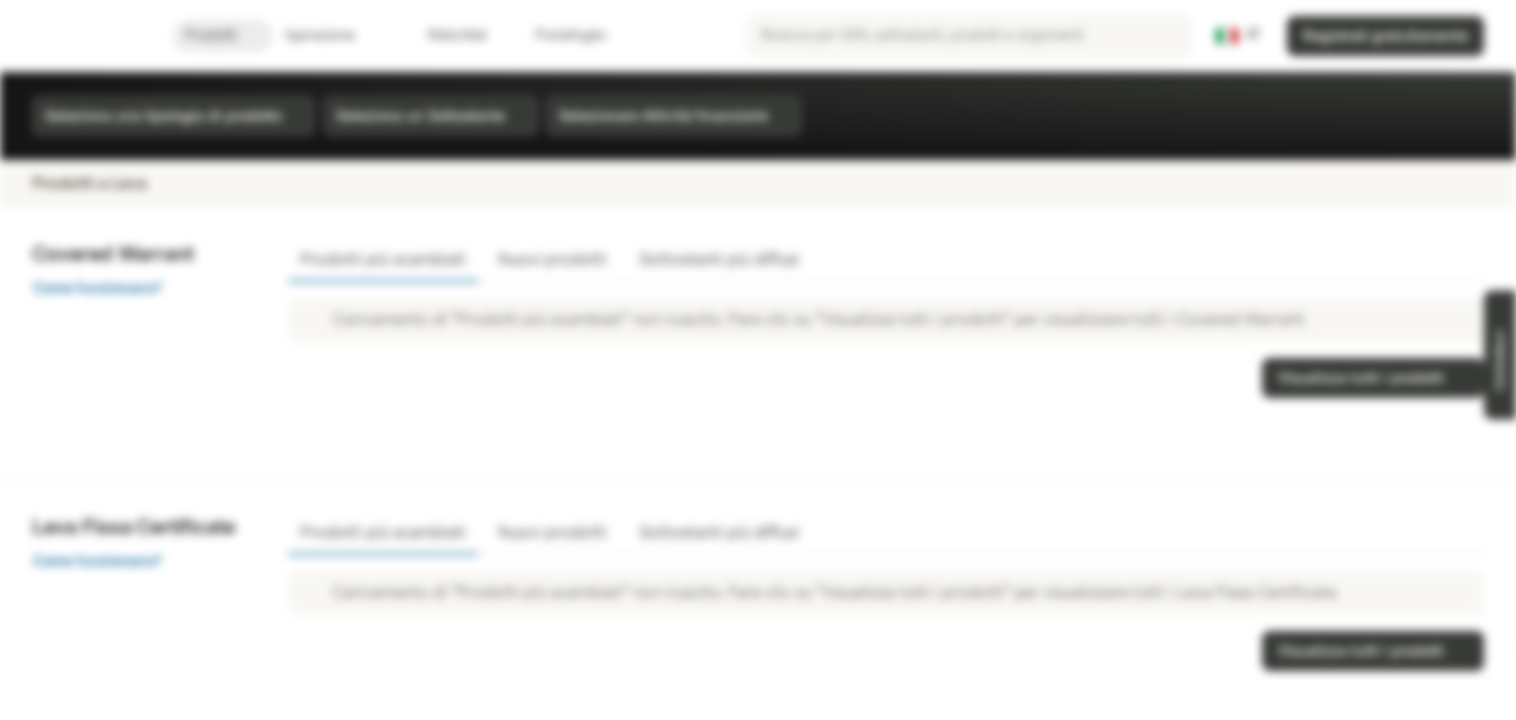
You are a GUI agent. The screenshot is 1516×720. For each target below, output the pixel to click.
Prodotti (223, 35)
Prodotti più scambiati (383, 259)
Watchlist (445, 35)
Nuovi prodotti (552, 259)
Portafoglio (558, 35)
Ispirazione (332, 35)
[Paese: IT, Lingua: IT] (1238, 36)
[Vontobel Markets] (86, 36)
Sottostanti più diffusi (719, 259)
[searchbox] (969, 36)
